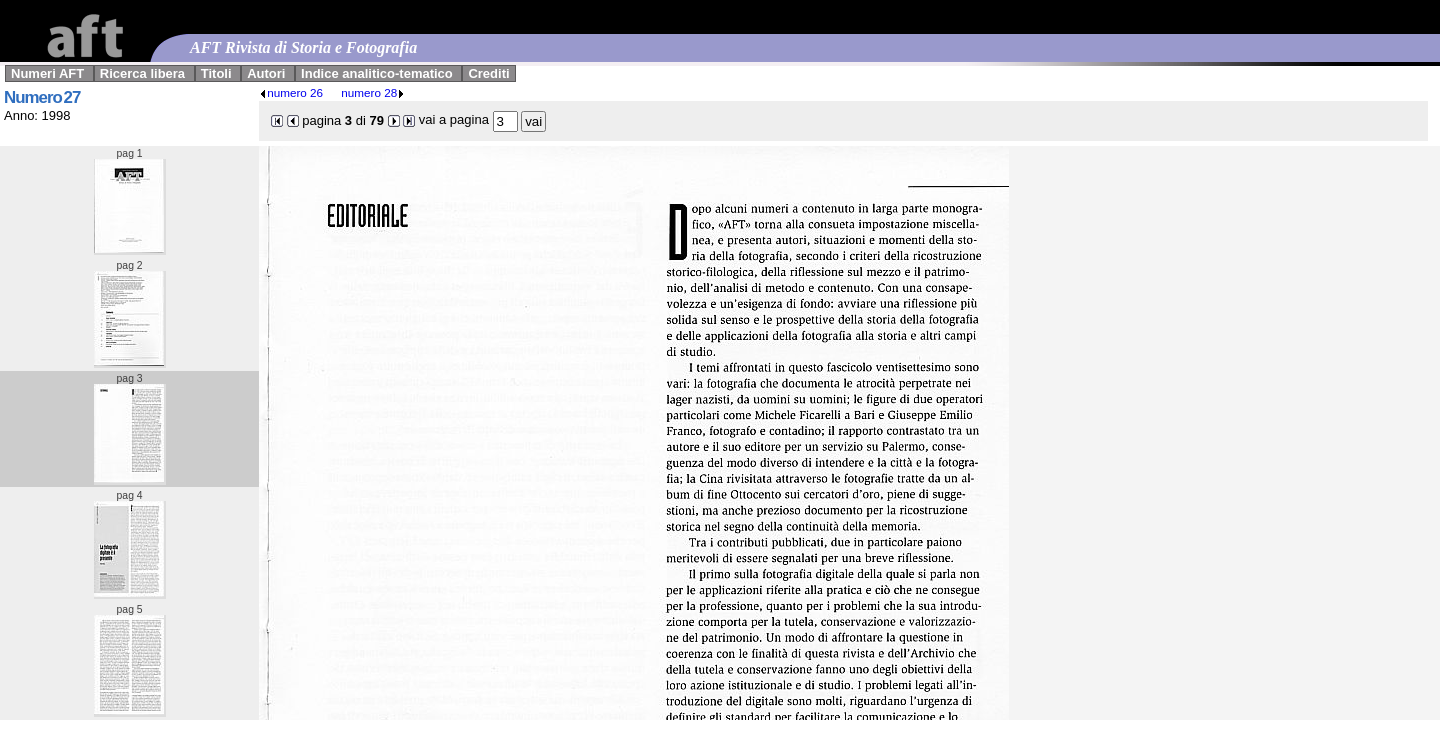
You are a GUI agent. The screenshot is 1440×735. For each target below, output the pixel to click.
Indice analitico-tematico (377, 73)
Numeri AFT (47, 73)
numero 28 (373, 92)
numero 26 (291, 92)
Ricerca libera (142, 73)
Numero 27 (42, 97)
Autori (266, 73)
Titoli (216, 73)
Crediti (488, 73)
